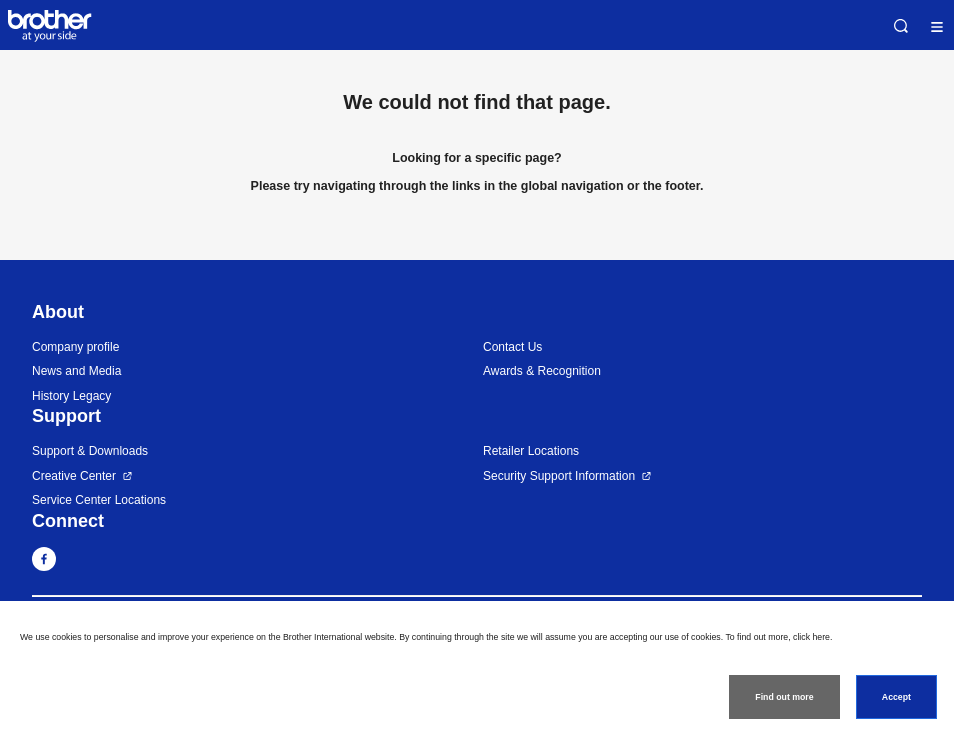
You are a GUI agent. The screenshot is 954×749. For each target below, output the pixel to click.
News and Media (76, 371)
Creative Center (74, 476)
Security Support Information (559, 476)
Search (901, 26)
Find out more (784, 697)
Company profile (75, 347)
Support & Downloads (90, 451)
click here (811, 637)
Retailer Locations (531, 451)
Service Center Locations (99, 500)
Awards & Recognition (542, 371)
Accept (896, 697)
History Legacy (71, 396)
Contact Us (512, 347)
